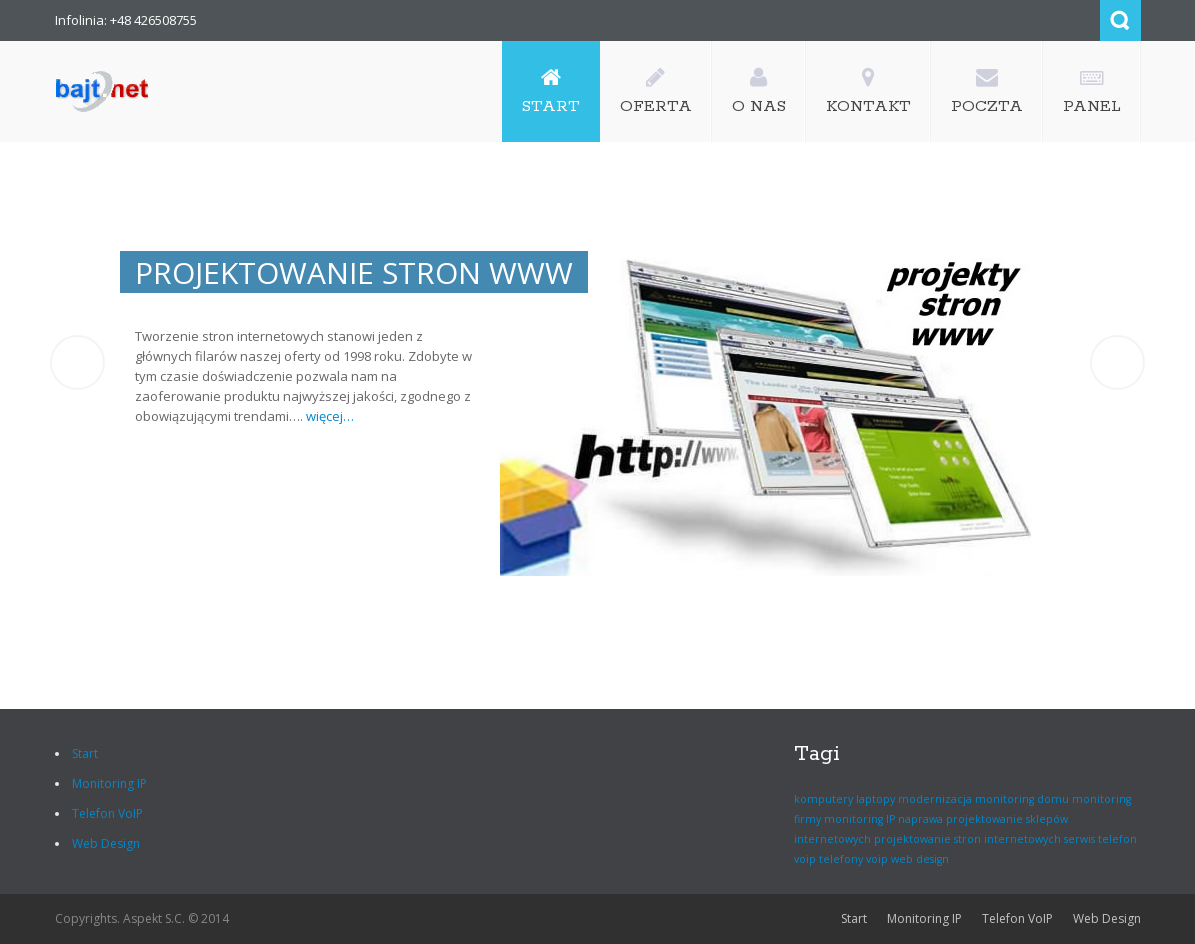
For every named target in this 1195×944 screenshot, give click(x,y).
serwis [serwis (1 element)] (1079, 839)
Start (85, 753)
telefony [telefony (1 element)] (841, 859)
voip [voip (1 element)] (877, 859)
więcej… (109, 416)
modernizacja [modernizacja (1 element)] (935, 799)
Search (1120, 20)
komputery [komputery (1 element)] (823, 799)
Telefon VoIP (107, 813)
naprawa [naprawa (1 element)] (920, 819)
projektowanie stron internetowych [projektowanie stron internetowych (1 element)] (967, 839)
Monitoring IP (109, 783)
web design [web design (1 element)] (920, 859)
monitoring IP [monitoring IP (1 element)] (859, 819)
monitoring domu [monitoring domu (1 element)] (1022, 799)
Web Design (106, 843)
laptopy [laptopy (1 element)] (875, 799)
